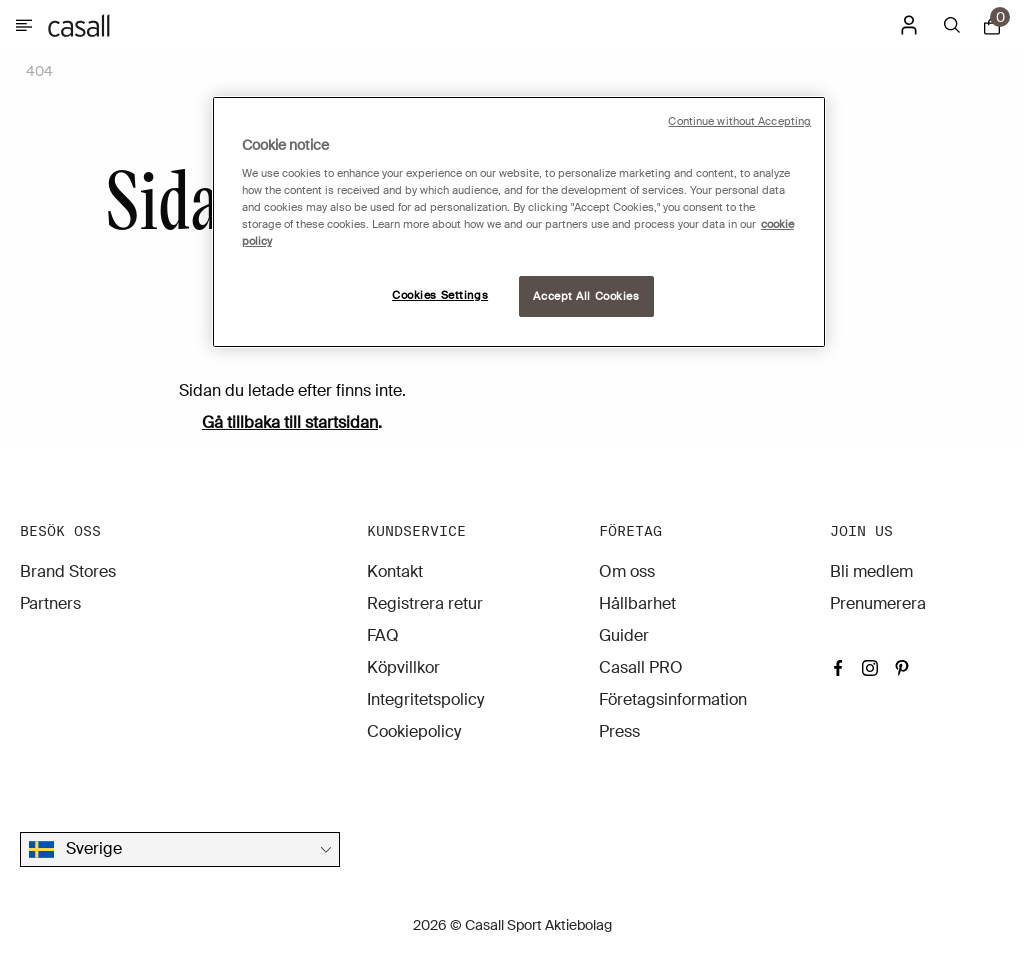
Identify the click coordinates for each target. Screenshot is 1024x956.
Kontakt (395, 571)
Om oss (627, 571)
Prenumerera (878, 603)
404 (39, 71)
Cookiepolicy (414, 731)
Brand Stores (68, 571)
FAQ (383, 635)
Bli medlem (871, 571)
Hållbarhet (637, 603)
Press (619, 731)
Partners (50, 603)
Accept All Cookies (586, 296)
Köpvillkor (403, 667)
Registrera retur (425, 603)
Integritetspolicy (425, 699)
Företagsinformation (673, 699)
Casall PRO (641, 667)
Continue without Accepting (739, 121)
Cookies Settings (440, 295)
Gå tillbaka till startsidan (290, 422)
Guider (624, 635)
